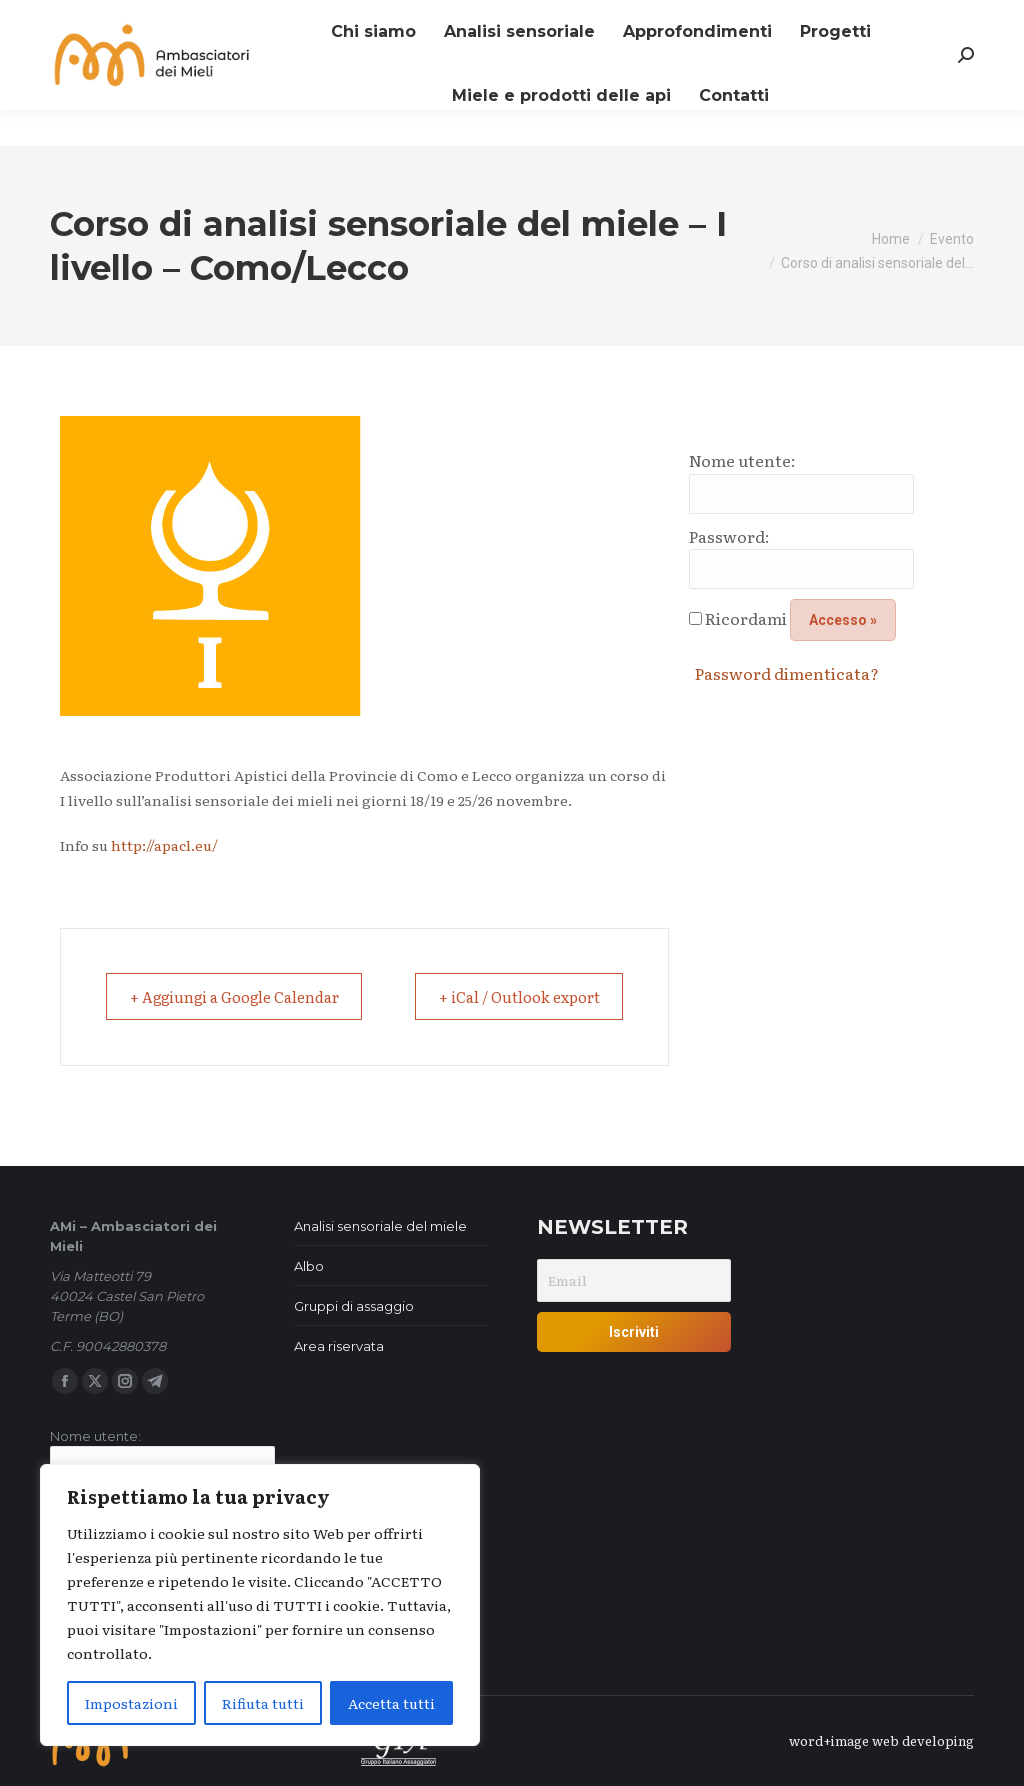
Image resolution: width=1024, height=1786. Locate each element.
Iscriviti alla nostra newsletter (161, 18)
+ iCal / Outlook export (510, 996)
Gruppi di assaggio (354, 1306)
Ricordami (746, 618)
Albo (309, 1266)
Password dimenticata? (787, 673)
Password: (729, 536)
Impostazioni (131, 1703)
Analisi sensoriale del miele (380, 1226)
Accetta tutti (391, 1703)
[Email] (634, 1280)
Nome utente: (742, 460)
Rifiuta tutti (263, 1703)
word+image (829, 1740)
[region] (260, 1605)
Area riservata (339, 1346)
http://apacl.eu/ (163, 845)
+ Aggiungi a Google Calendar (247, 996)
